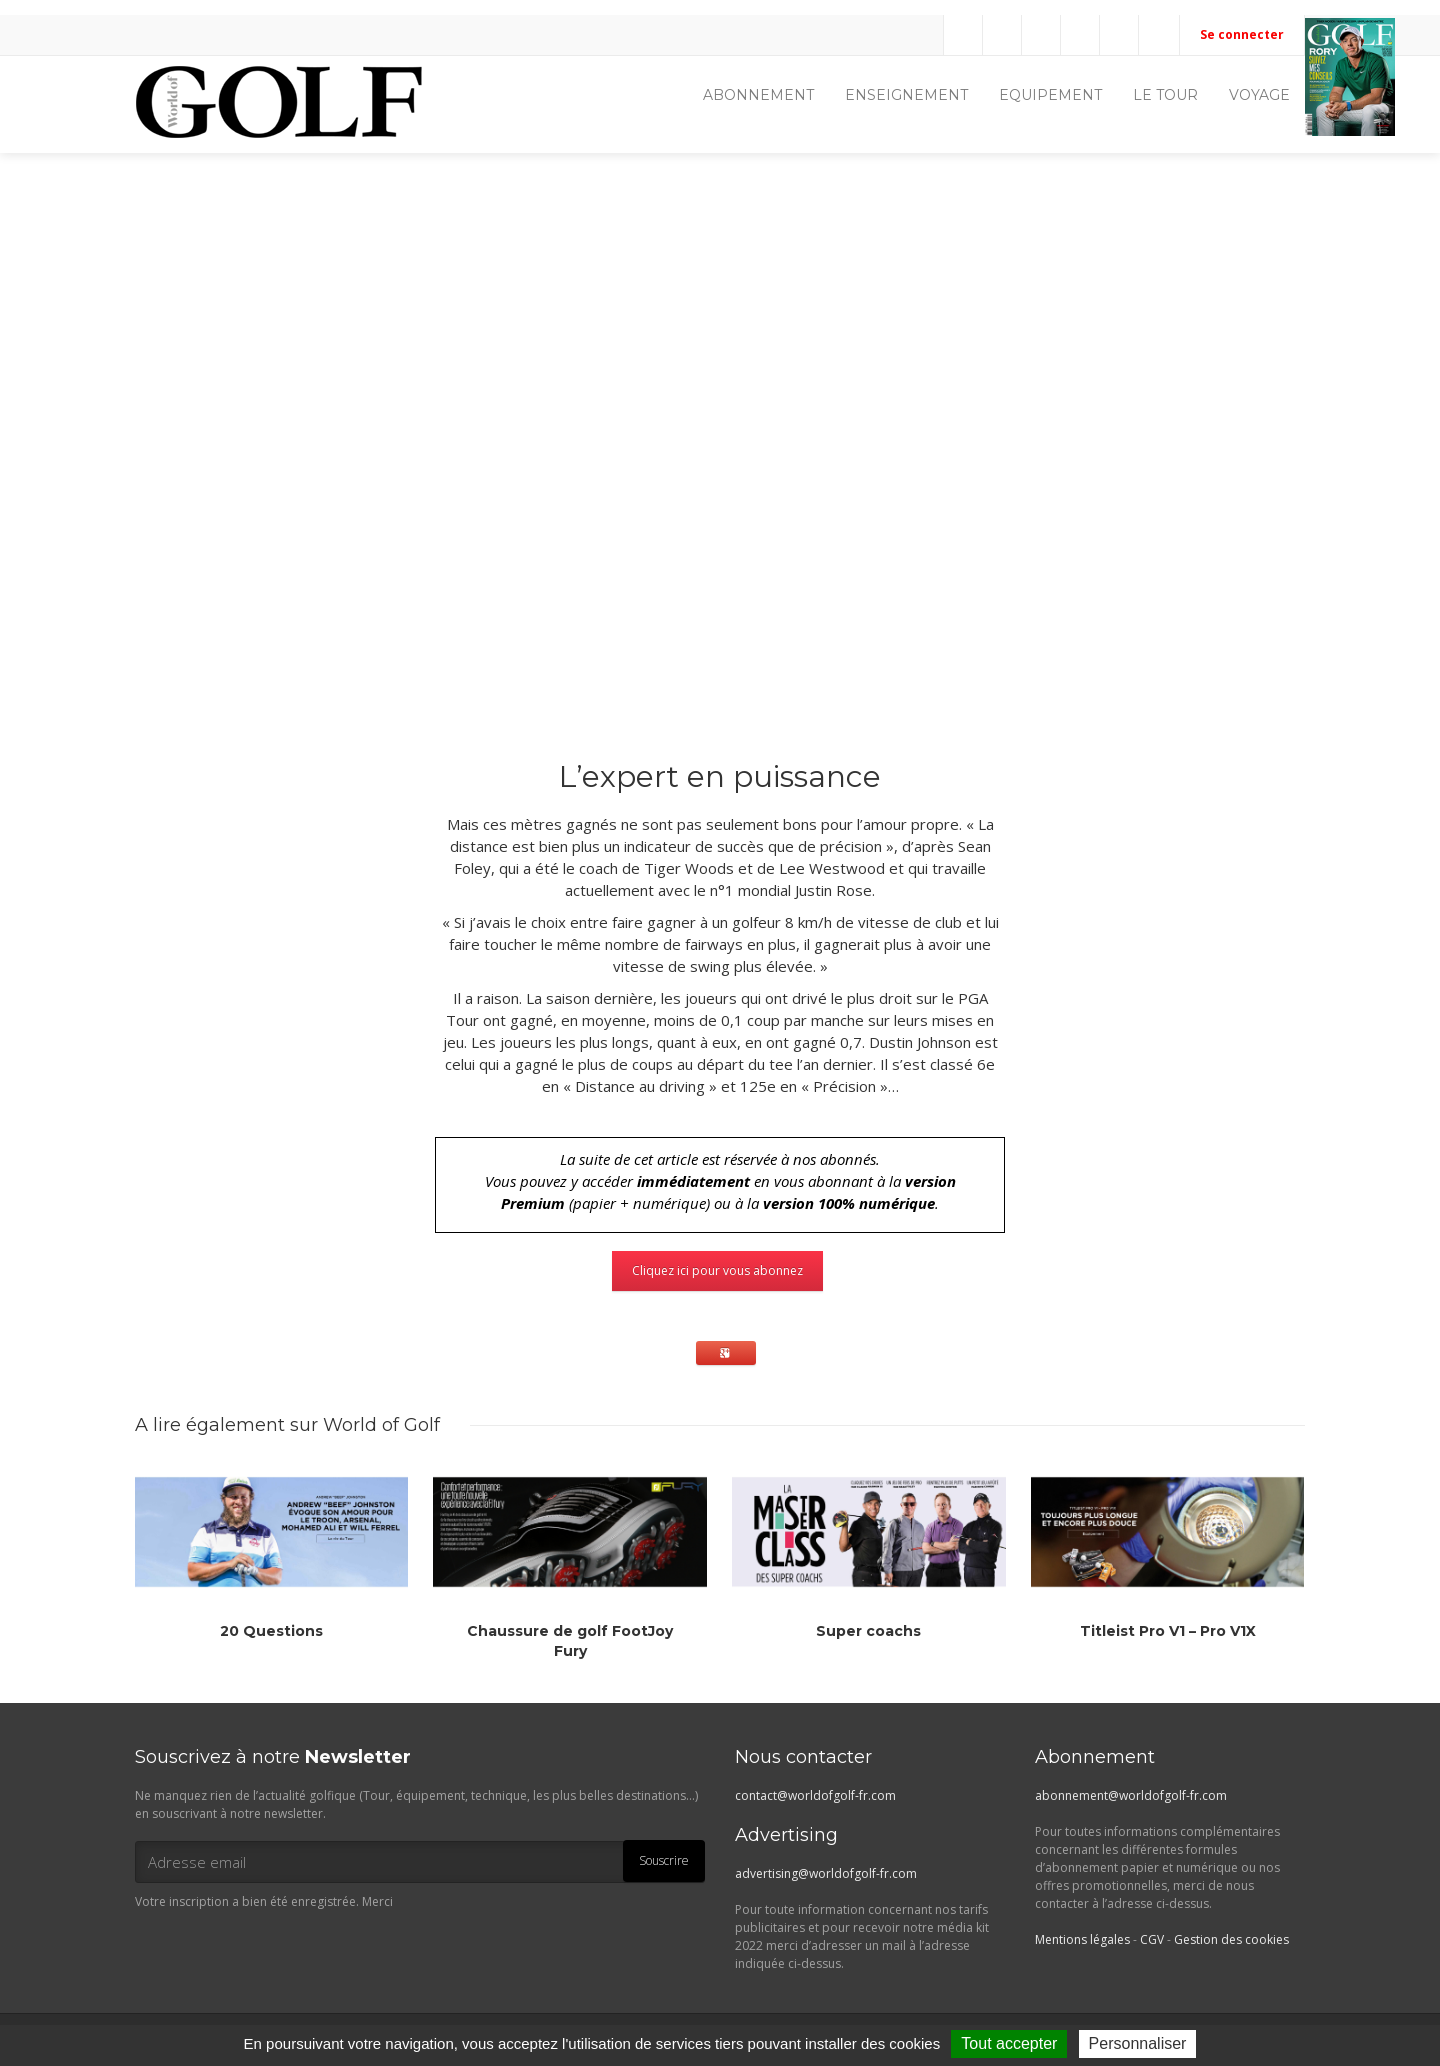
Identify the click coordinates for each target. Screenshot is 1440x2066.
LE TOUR (1165, 95)
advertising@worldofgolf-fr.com (826, 1873)
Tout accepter (1009, 2043)
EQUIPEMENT (1050, 95)
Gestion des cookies (1231, 1939)
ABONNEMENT (758, 95)
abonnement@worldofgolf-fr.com (1131, 1795)
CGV (1152, 1939)
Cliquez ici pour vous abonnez (717, 1270)
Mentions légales (1082, 1939)
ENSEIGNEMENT (906, 95)
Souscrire (664, 1860)
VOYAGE (1259, 95)
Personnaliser (1138, 2043)
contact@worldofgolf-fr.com (815, 1795)
